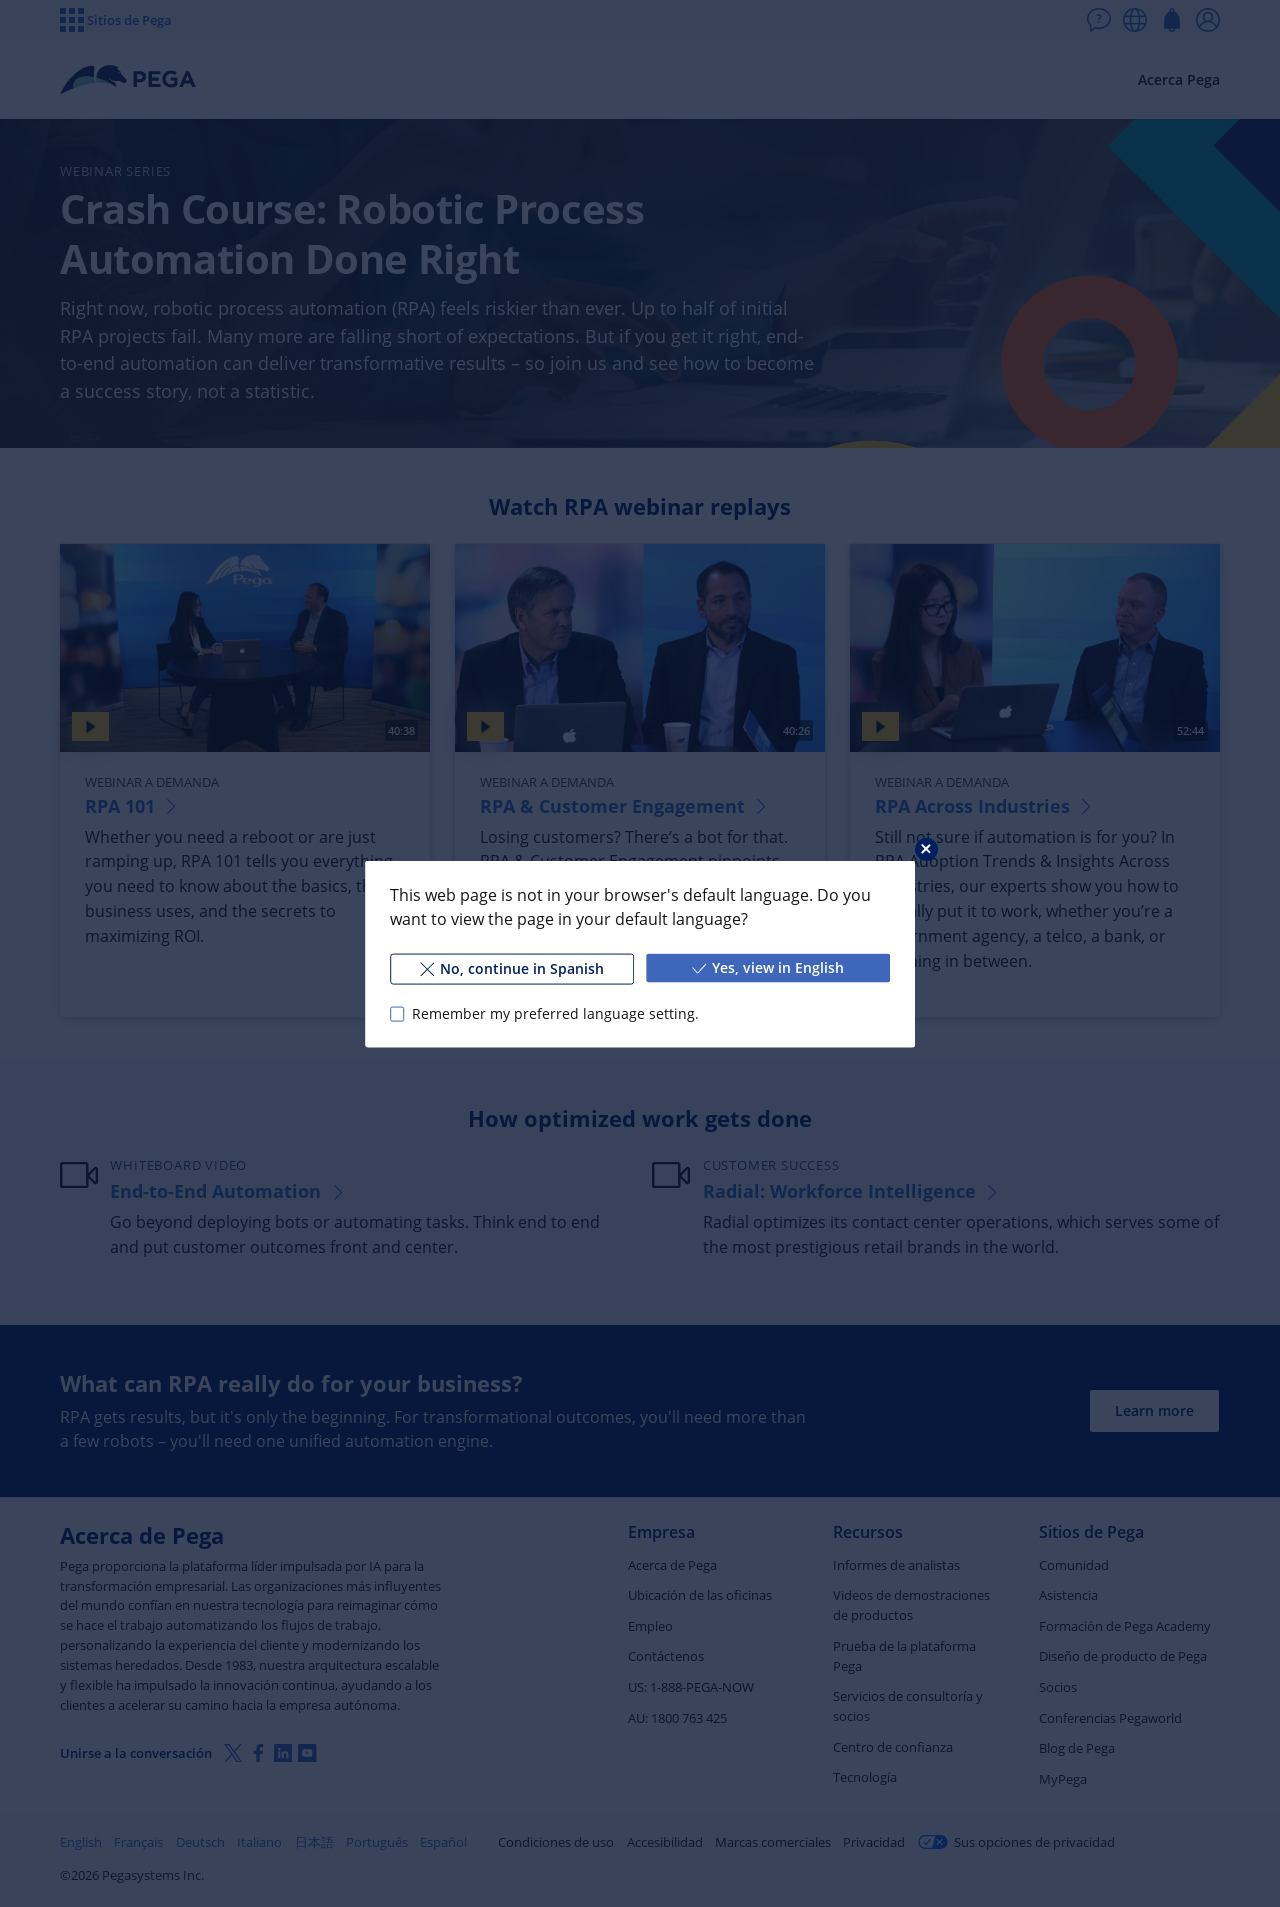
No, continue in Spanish (512, 967)
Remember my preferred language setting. (555, 1013)
